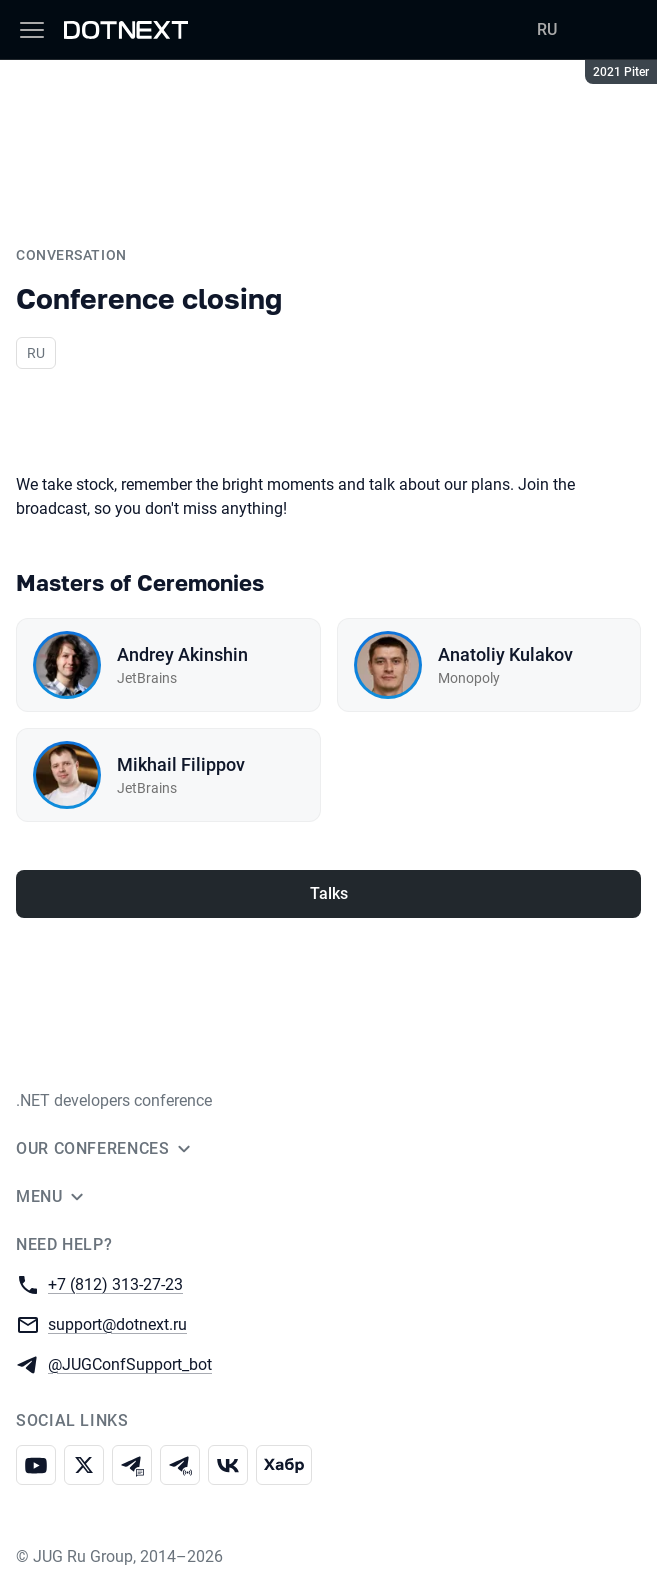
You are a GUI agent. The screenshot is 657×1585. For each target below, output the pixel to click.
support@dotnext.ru (117, 1323)
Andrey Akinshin (182, 654)
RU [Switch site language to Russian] (547, 29)
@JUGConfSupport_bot (130, 1363)
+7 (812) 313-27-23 (115, 1283)
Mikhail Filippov (181, 764)
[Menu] (32, 30)
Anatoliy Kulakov (505, 654)
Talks (329, 893)
